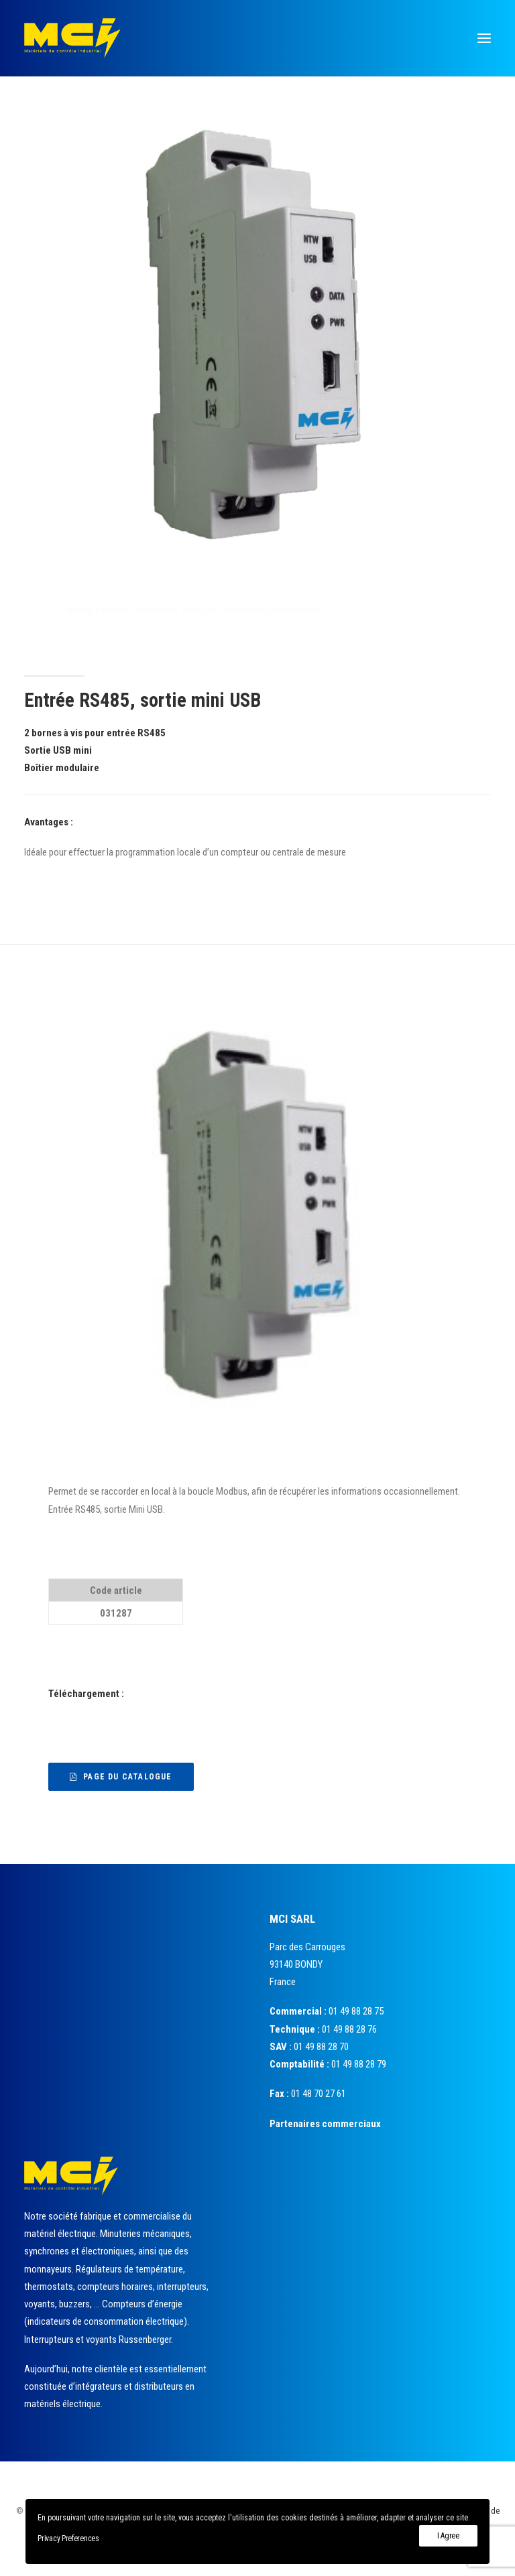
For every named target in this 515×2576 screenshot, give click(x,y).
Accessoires (222, 610)
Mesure (179, 610)
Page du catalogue (121, 1776)
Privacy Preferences (68, 2538)
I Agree (448, 2535)
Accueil (144, 610)
